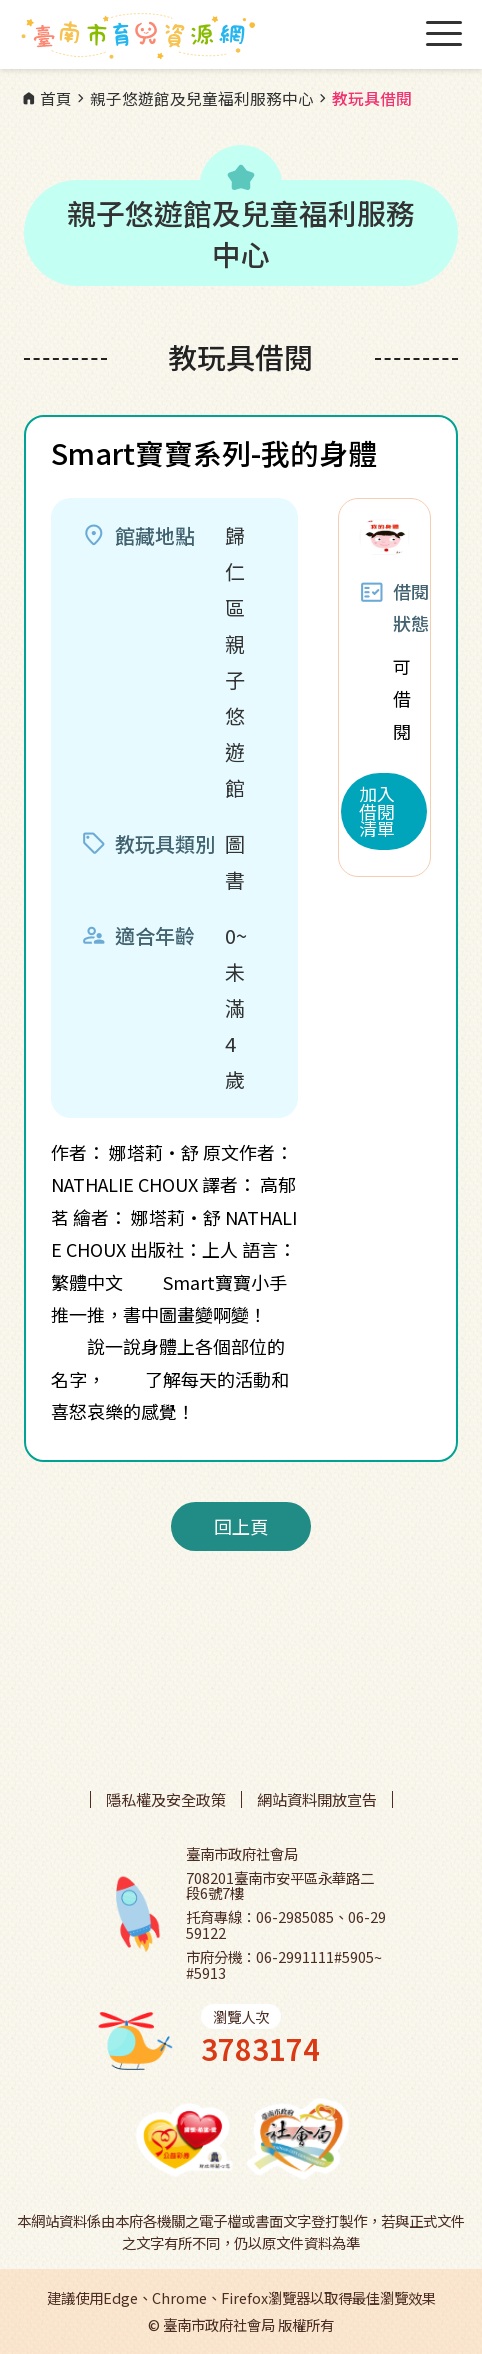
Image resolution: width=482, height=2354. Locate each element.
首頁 (46, 99)
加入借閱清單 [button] (377, 811)
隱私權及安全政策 (166, 1799)
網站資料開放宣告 (317, 1799)
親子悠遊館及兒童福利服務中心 (193, 99)
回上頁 (241, 1526)
